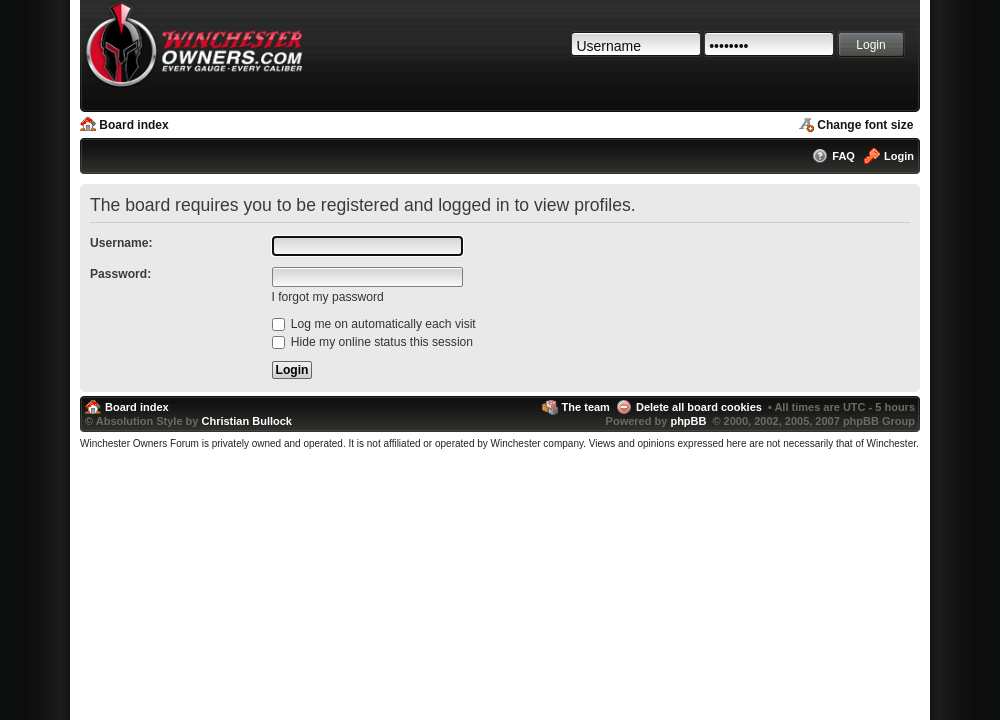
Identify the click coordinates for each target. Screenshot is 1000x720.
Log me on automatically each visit (374, 324)
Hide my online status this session (373, 342)
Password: (120, 274)
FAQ (843, 156)
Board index (133, 125)
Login (899, 156)
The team (586, 407)
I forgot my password (328, 297)
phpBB (688, 421)
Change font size (865, 125)
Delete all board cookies (699, 407)
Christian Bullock (246, 421)
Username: (121, 243)
